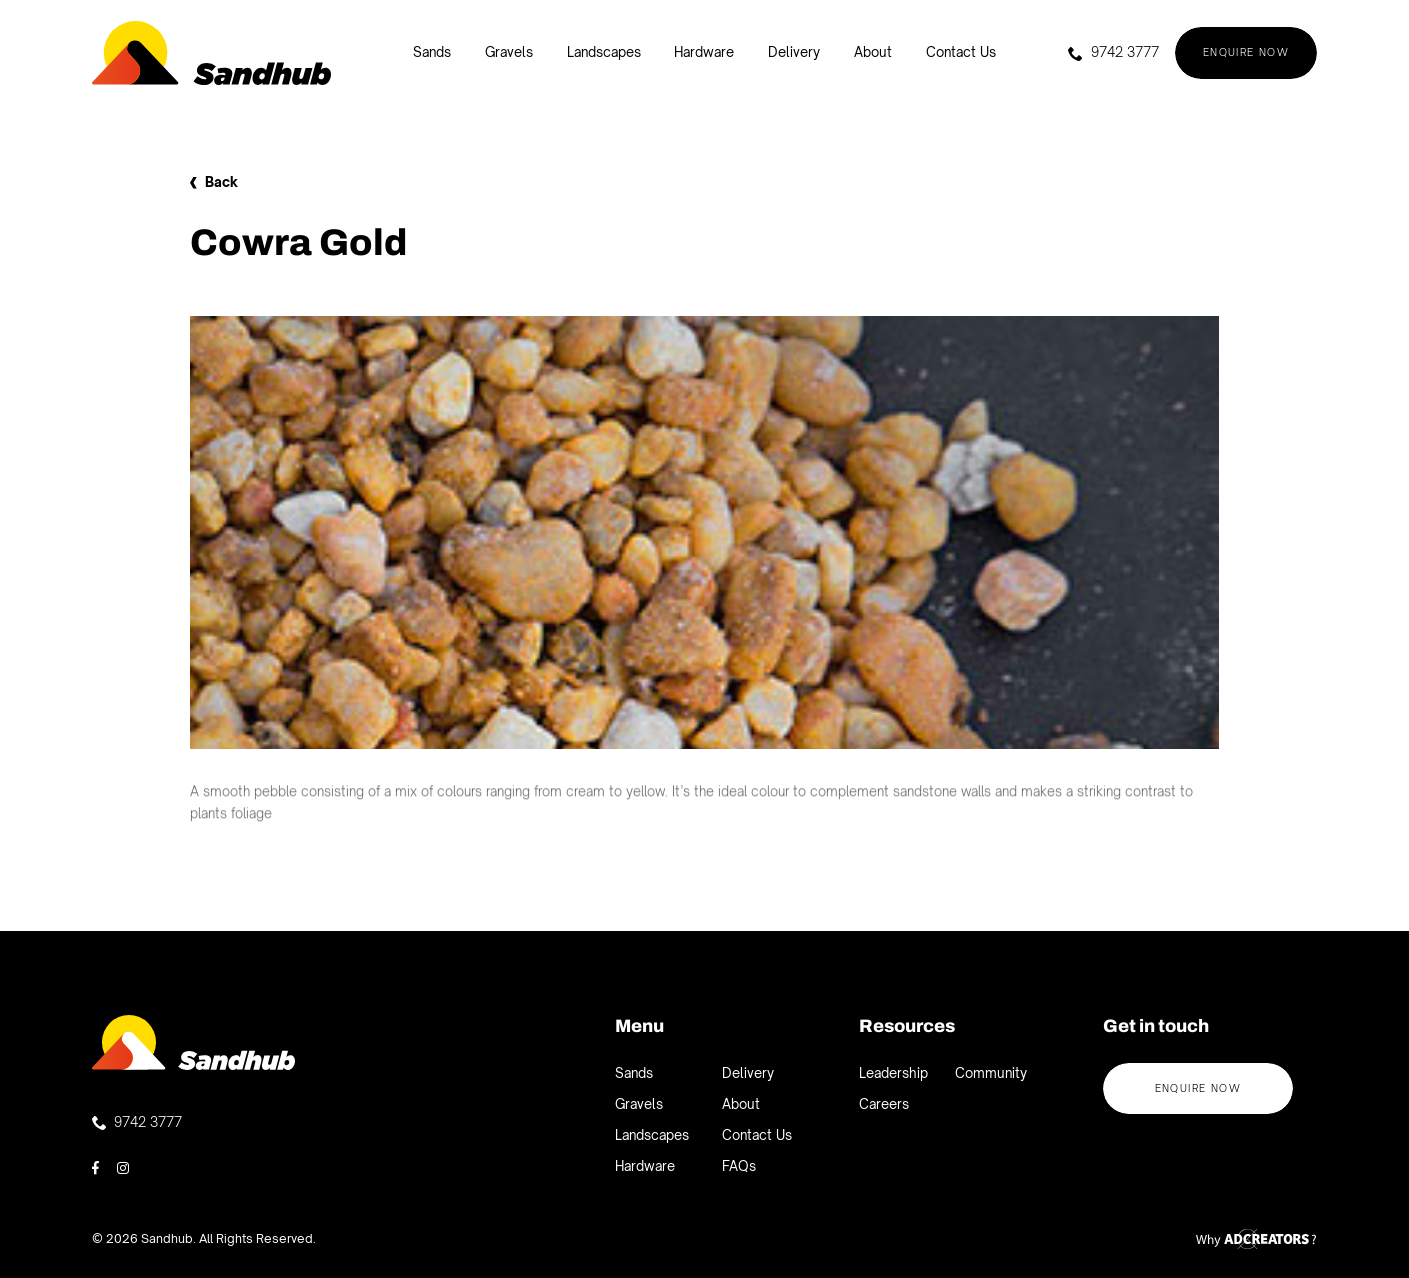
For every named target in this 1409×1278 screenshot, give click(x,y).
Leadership (893, 1073)
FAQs (739, 1166)
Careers (884, 1104)
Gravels (509, 52)
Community (991, 1073)
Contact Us (961, 52)
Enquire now (1246, 52)
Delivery (794, 52)
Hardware (704, 52)
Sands (432, 52)
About (873, 52)
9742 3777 (1113, 52)
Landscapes (604, 52)
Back (214, 183)
